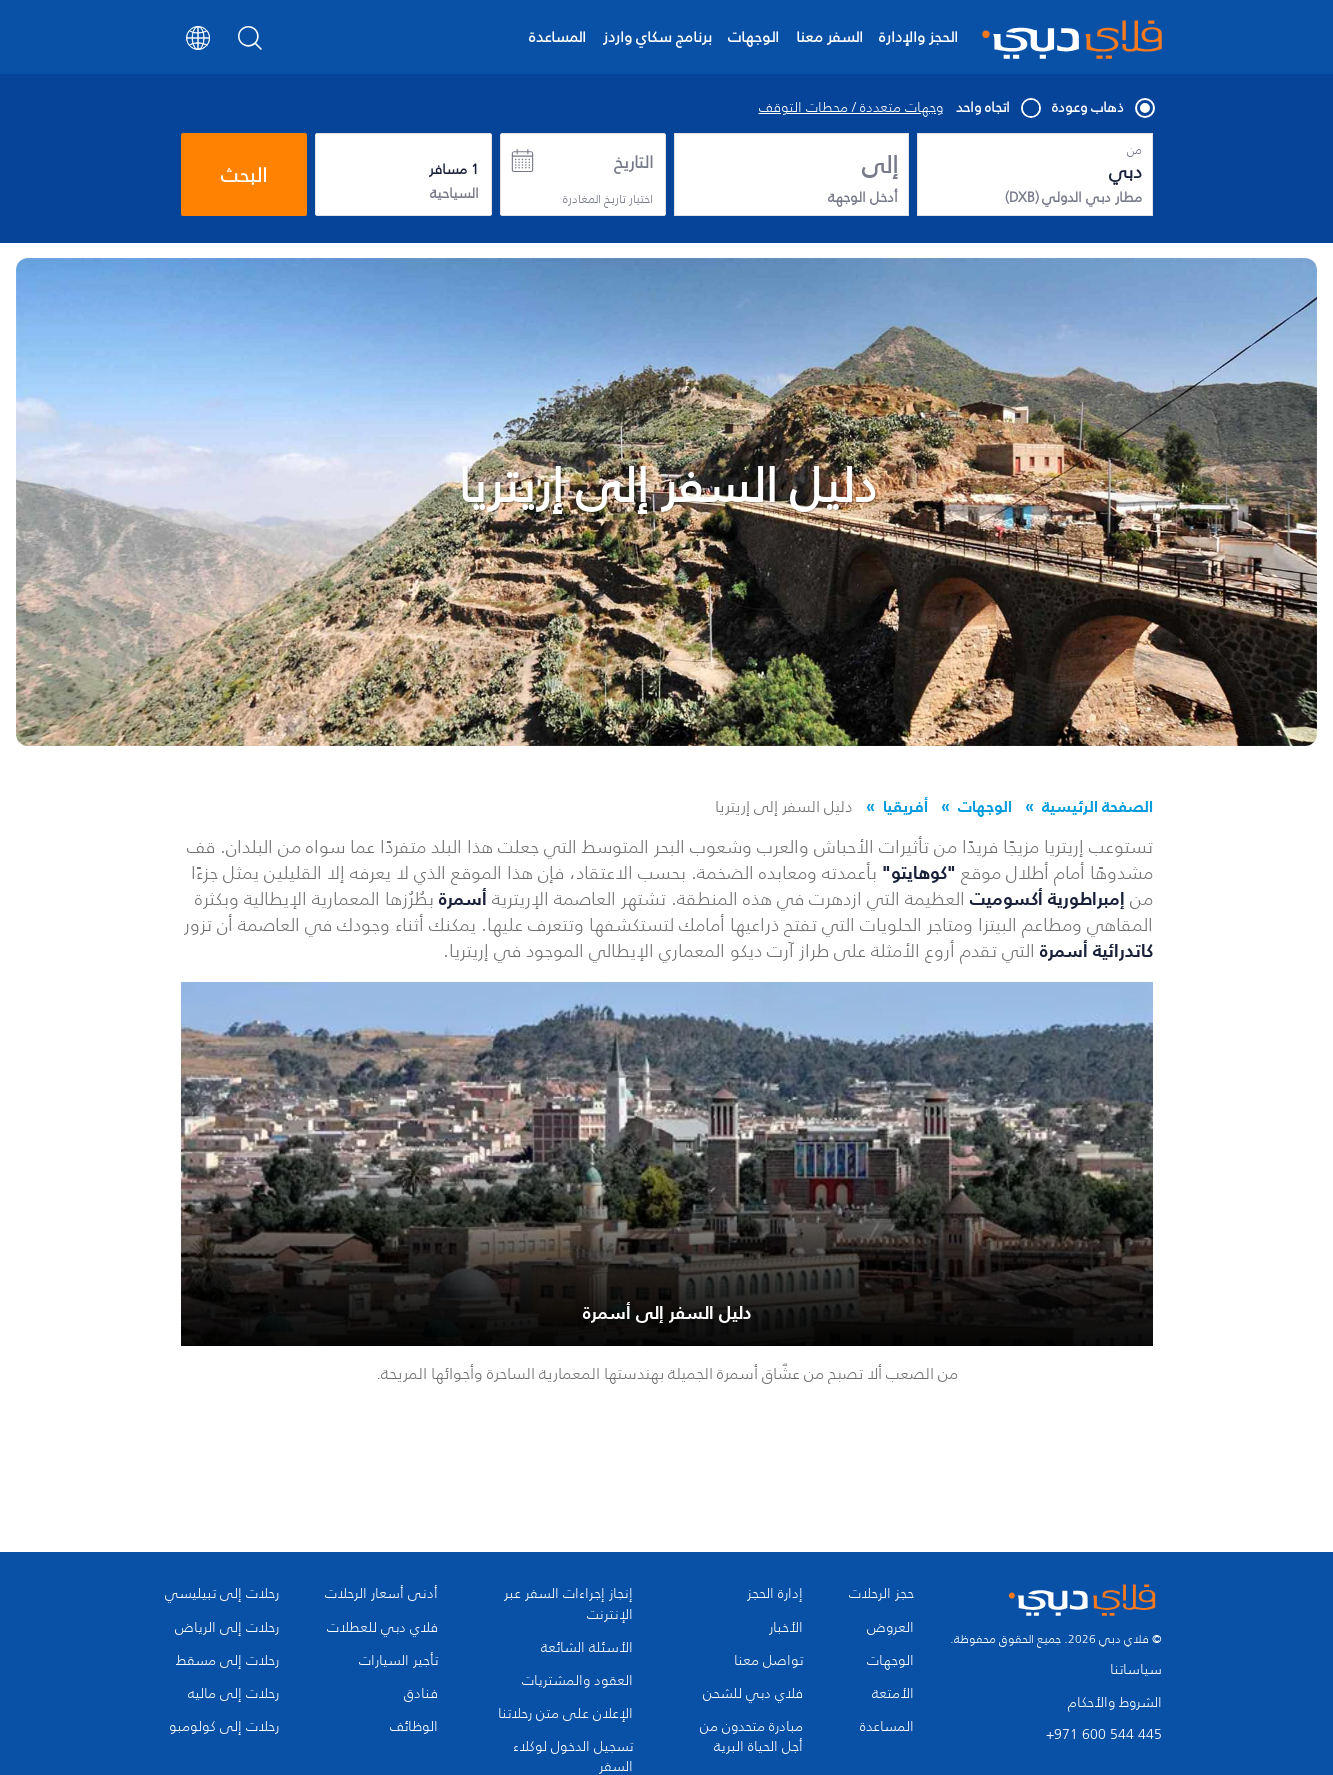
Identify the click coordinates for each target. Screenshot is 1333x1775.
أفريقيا (905, 806)
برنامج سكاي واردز (657, 36)
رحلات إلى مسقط (227, 1661)
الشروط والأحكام (1115, 1702)
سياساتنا (1136, 1669)
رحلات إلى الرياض (227, 1628)
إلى (880, 165)
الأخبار (786, 1628)
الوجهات (753, 36)
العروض (890, 1628)
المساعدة (557, 36)
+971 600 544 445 (1104, 1734)
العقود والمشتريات (577, 1681)
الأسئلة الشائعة (587, 1648)
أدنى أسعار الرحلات (381, 1594)
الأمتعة (893, 1694)
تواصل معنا (768, 1661)
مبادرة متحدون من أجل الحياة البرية (751, 1737)
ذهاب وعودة (1102, 108)
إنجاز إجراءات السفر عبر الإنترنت (568, 1604)
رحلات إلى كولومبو (224, 1727)
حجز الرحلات (881, 1594)
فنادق (421, 1694)
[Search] (250, 44)
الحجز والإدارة (918, 36)
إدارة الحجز (775, 1594)
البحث (244, 175)
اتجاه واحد (997, 108)
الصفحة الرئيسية (1097, 806)
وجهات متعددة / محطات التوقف (851, 108)
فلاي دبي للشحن (753, 1694)
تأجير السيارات (398, 1661)
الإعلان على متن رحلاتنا (565, 1714)
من (1134, 150)
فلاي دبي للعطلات (382, 1628)
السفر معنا (829, 36)
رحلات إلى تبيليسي (222, 1594)
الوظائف (414, 1727)
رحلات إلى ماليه (233, 1694)
